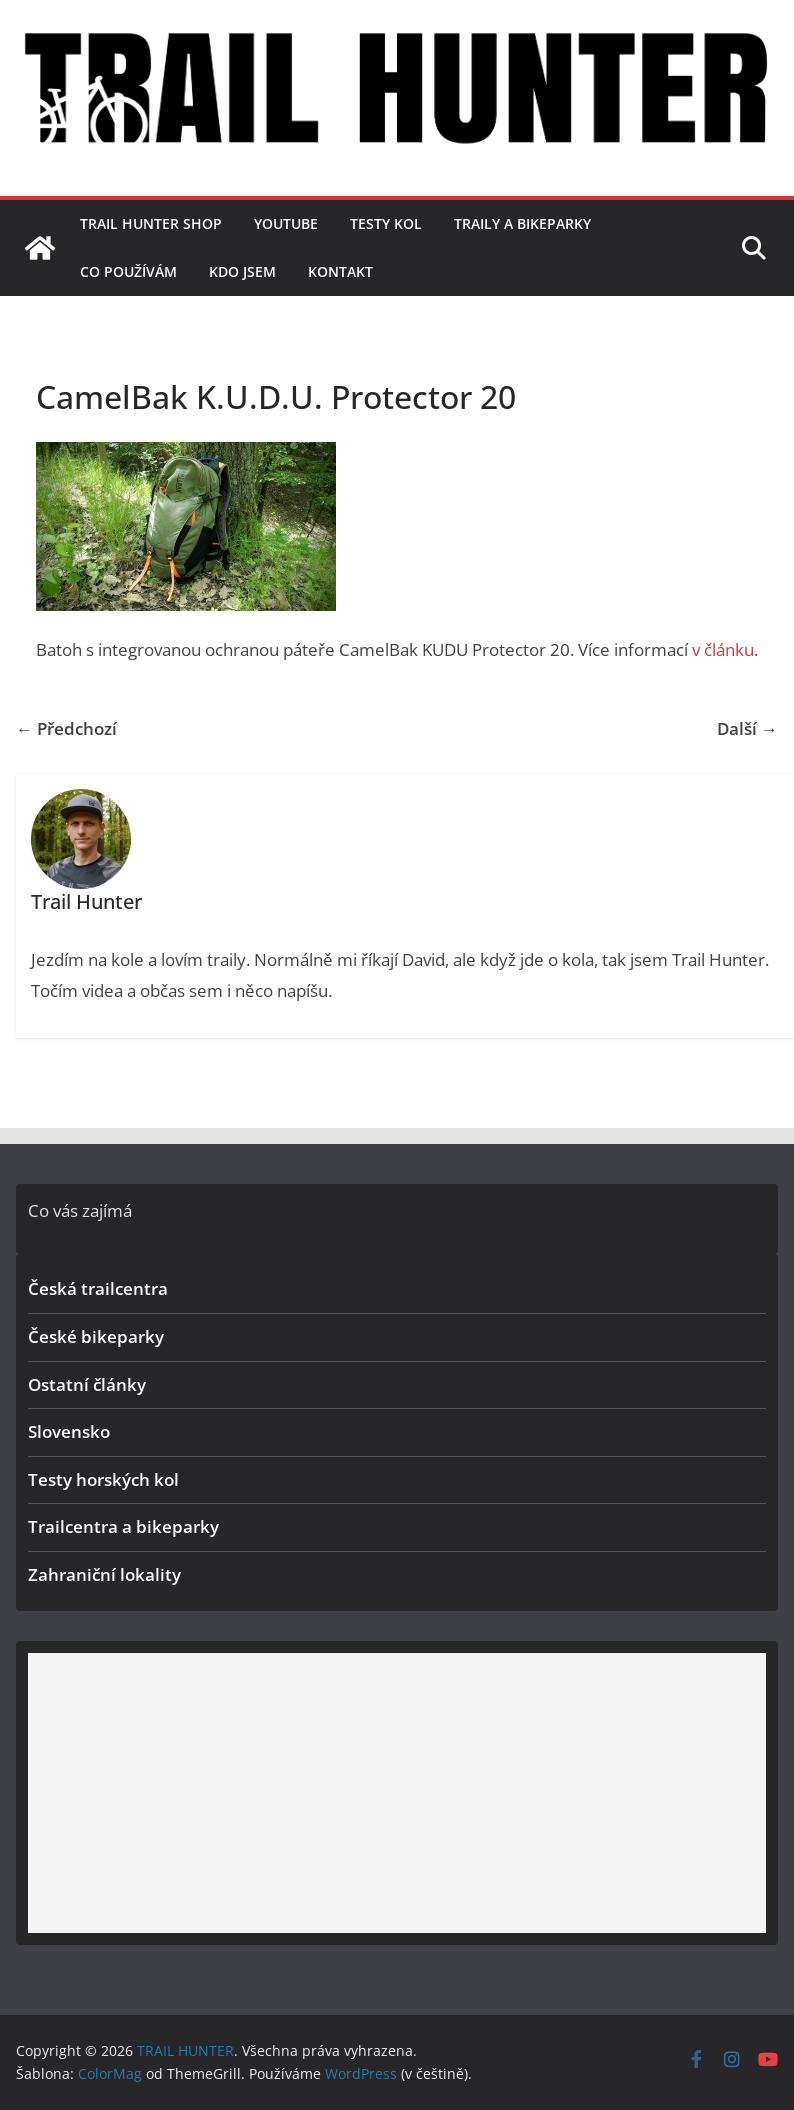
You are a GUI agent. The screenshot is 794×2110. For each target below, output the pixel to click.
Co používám (128, 271)
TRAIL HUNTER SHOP (151, 223)
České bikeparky (96, 1336)
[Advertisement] (397, 1793)
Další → (747, 728)
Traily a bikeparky (522, 223)
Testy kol (386, 223)
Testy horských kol (103, 1479)
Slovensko (69, 1431)
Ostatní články (87, 1384)
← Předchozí (66, 728)
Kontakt (340, 271)
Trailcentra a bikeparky (123, 1526)
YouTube (286, 223)
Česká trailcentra (98, 1288)
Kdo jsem (242, 271)
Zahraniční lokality (104, 1574)
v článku (723, 649)
